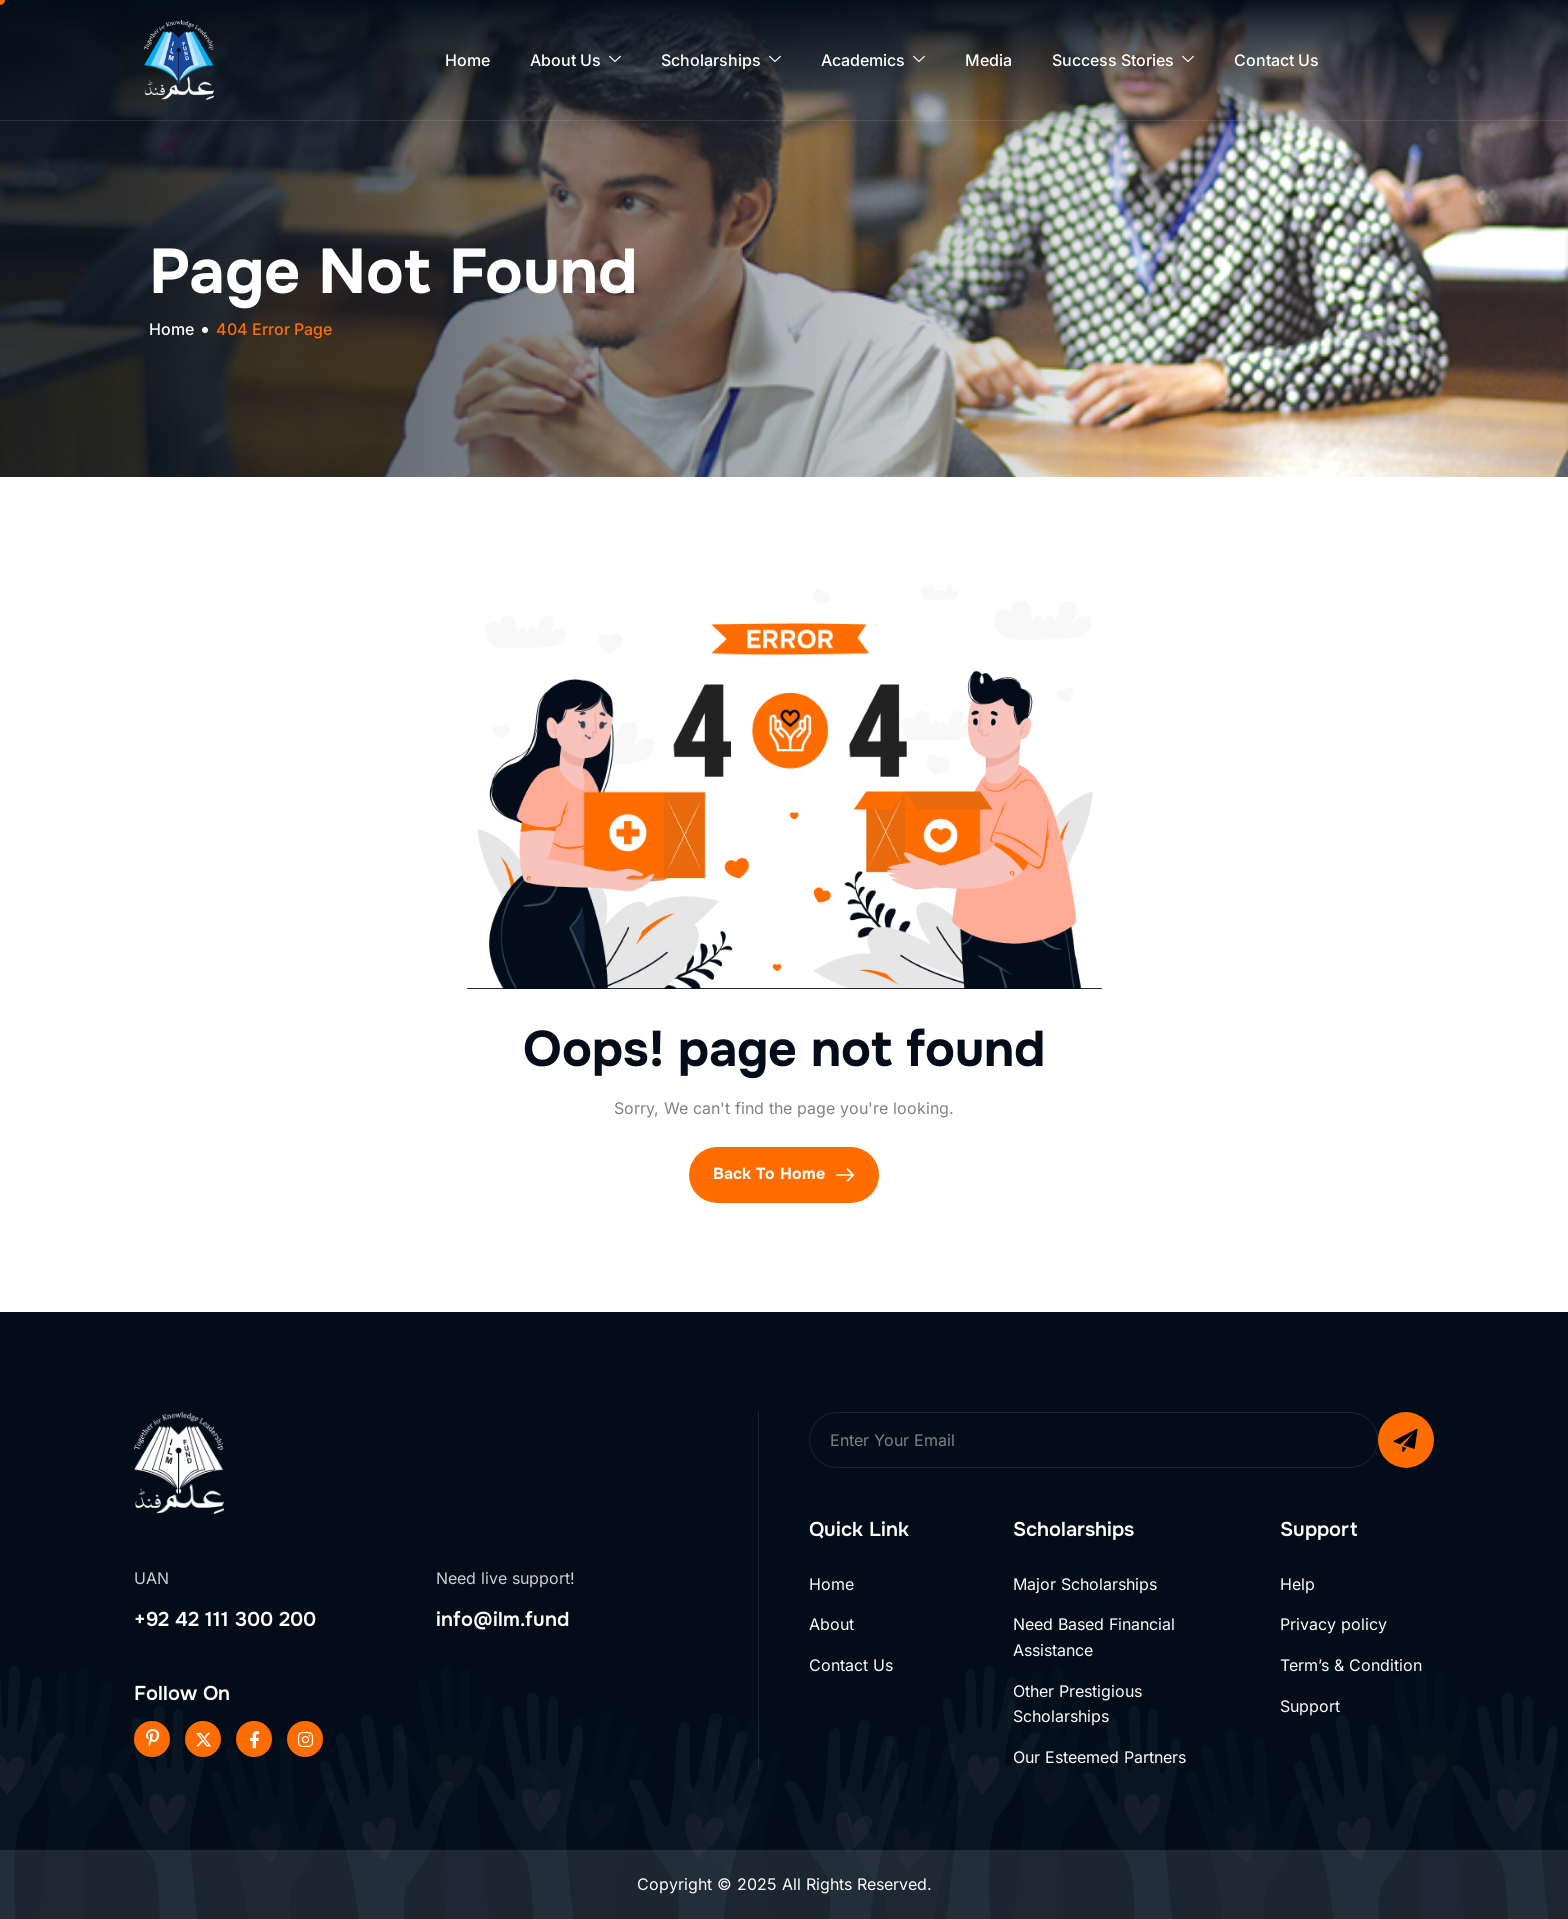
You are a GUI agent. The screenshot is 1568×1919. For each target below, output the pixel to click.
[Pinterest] (152, 1739)
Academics (873, 60)
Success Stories (1123, 60)
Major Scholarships (1085, 1584)
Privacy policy (1333, 1624)
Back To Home (784, 1174)
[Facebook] (254, 1739)
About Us (575, 60)
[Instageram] (305, 1739)
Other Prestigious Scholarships (1077, 1704)
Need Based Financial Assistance (1094, 1637)
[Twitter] (203, 1739)
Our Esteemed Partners (1099, 1757)
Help (1297, 1584)
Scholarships (721, 60)
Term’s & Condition (1351, 1665)
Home (467, 60)
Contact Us (1276, 60)
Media (988, 60)
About (831, 1624)
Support (1310, 1706)
